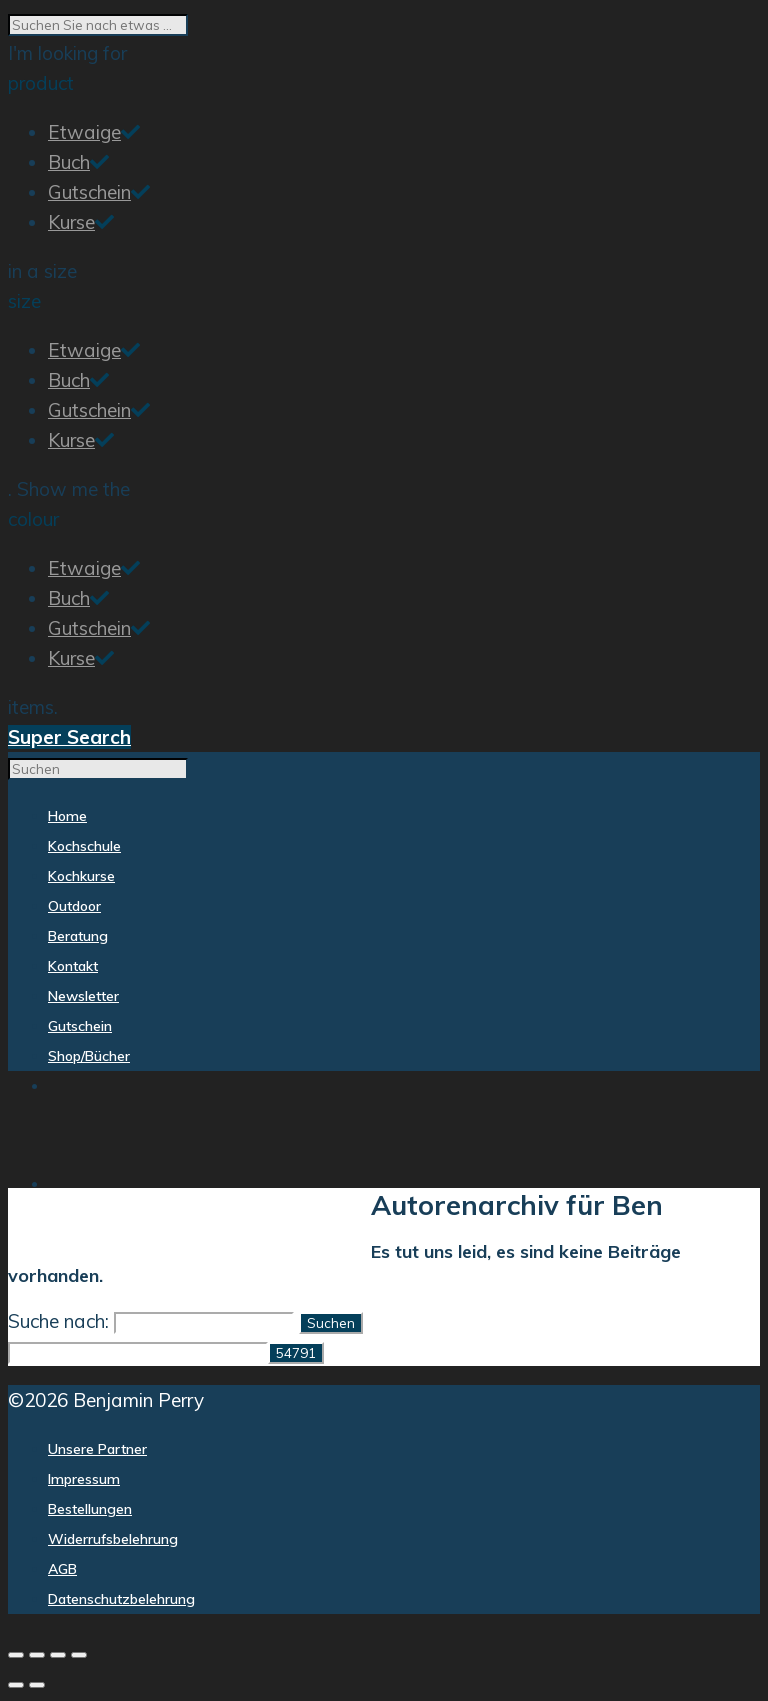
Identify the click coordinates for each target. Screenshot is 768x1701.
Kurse (71, 222)
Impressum (84, 1479)
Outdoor (260, 1233)
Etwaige (84, 132)
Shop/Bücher (706, 1235)
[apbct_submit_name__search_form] (296, 1353)
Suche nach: (58, 1321)
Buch (69, 162)
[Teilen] (58, 1655)
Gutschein (89, 192)
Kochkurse (182, 1233)
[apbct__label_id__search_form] (138, 1353)
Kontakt (435, 1235)
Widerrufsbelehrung (113, 1539)
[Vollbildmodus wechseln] (37, 1655)
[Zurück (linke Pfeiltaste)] (16, 1685)
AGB (62, 1569)
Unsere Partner (97, 1449)
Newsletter (521, 1235)
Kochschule (94, 1233)
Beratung (333, 1233)
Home (28, 1233)
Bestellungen (90, 1509)
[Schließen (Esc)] (79, 1655)
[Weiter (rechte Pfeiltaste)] (37, 1685)
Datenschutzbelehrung (121, 1599)
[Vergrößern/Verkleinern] (16, 1655)
